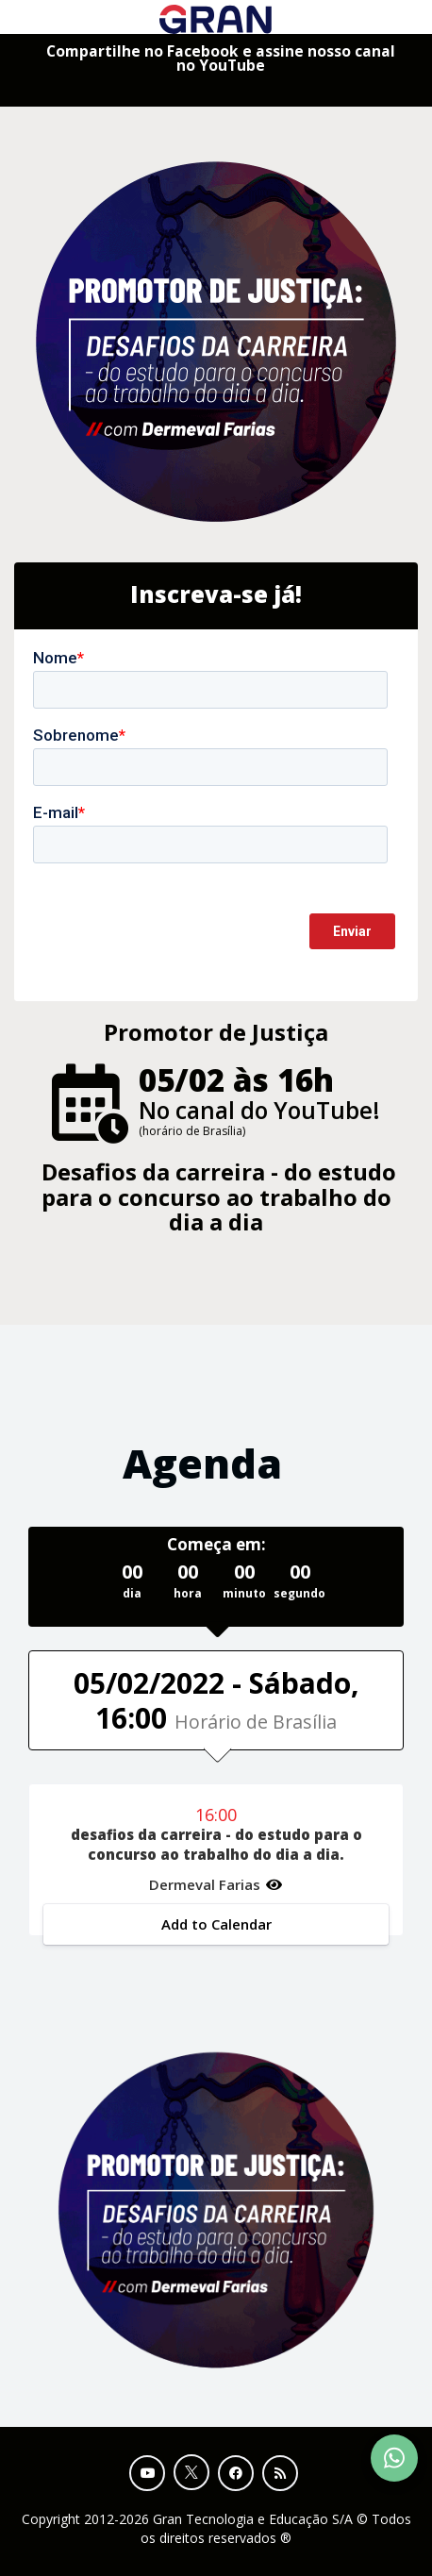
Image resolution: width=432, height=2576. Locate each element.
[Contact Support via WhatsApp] (394, 2458)
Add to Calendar (216, 1924)
